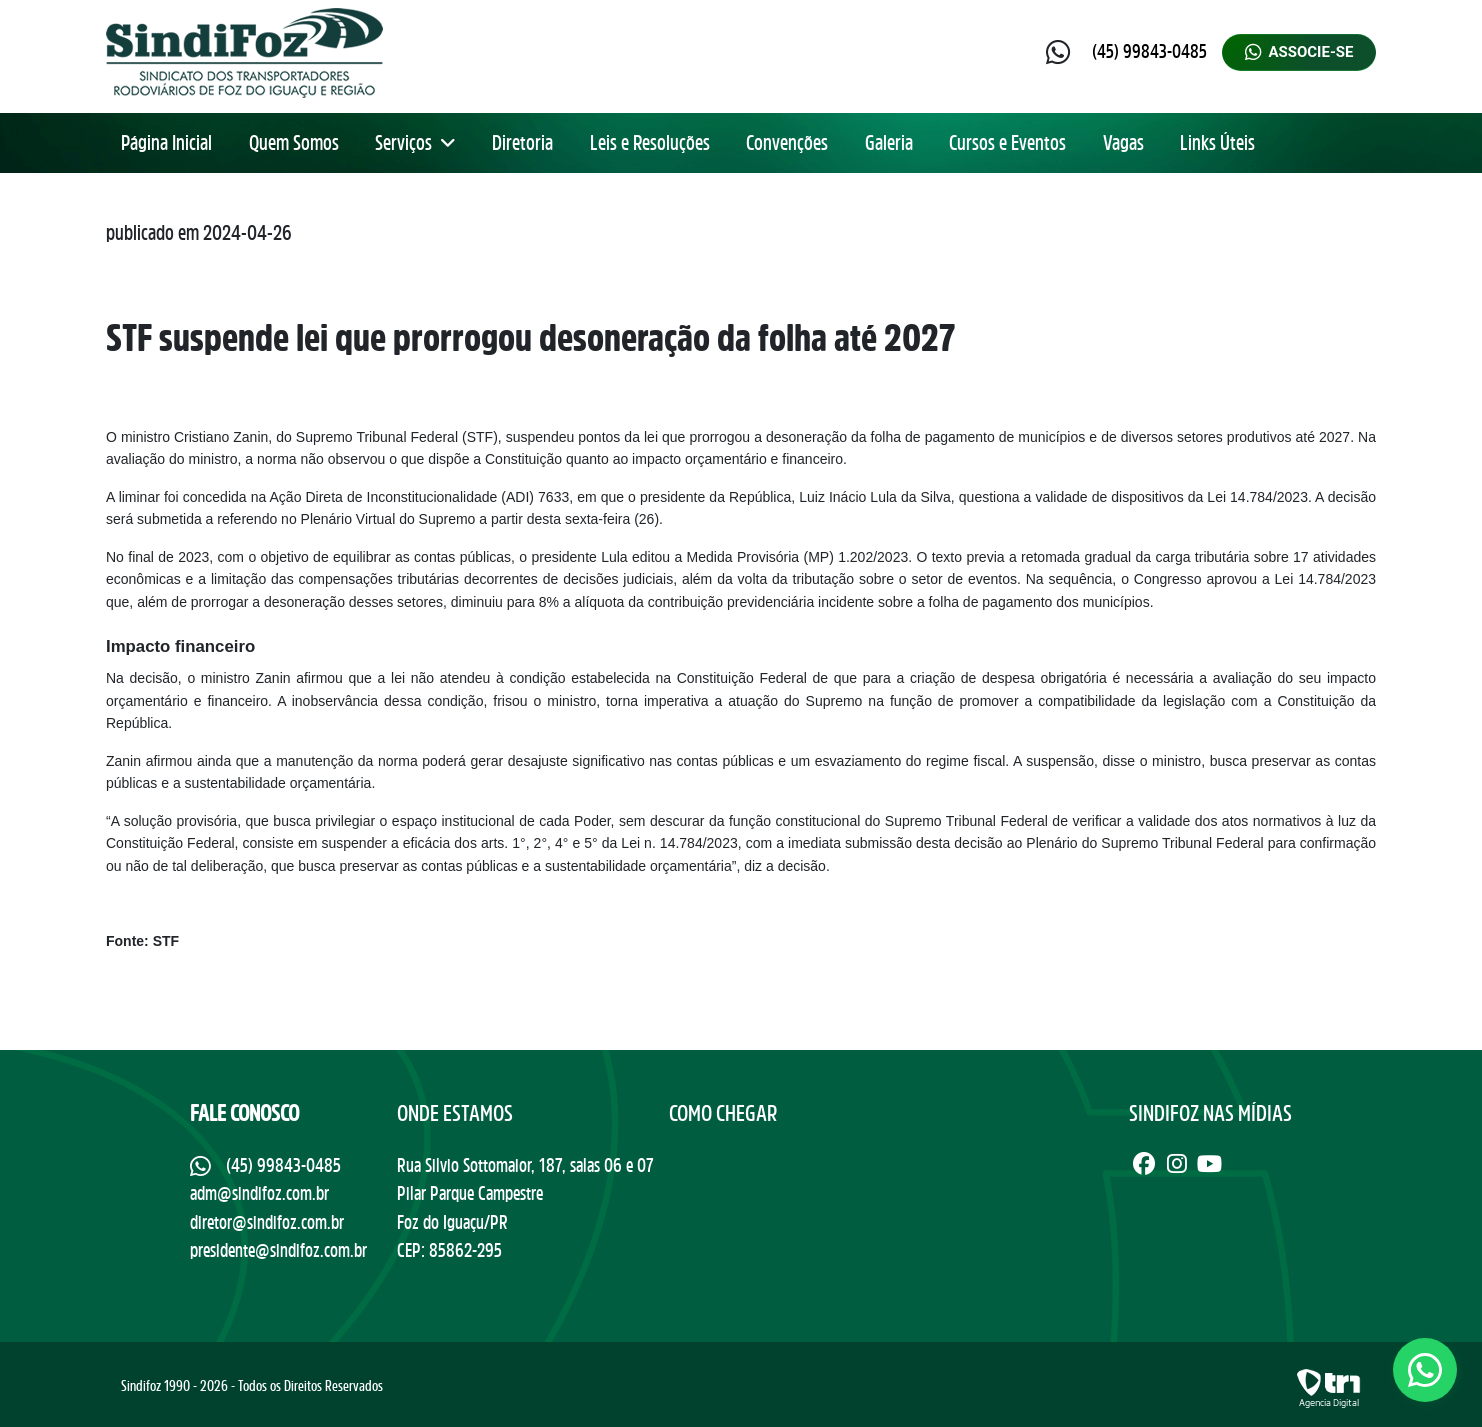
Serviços (415, 142)
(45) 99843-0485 (1149, 51)
